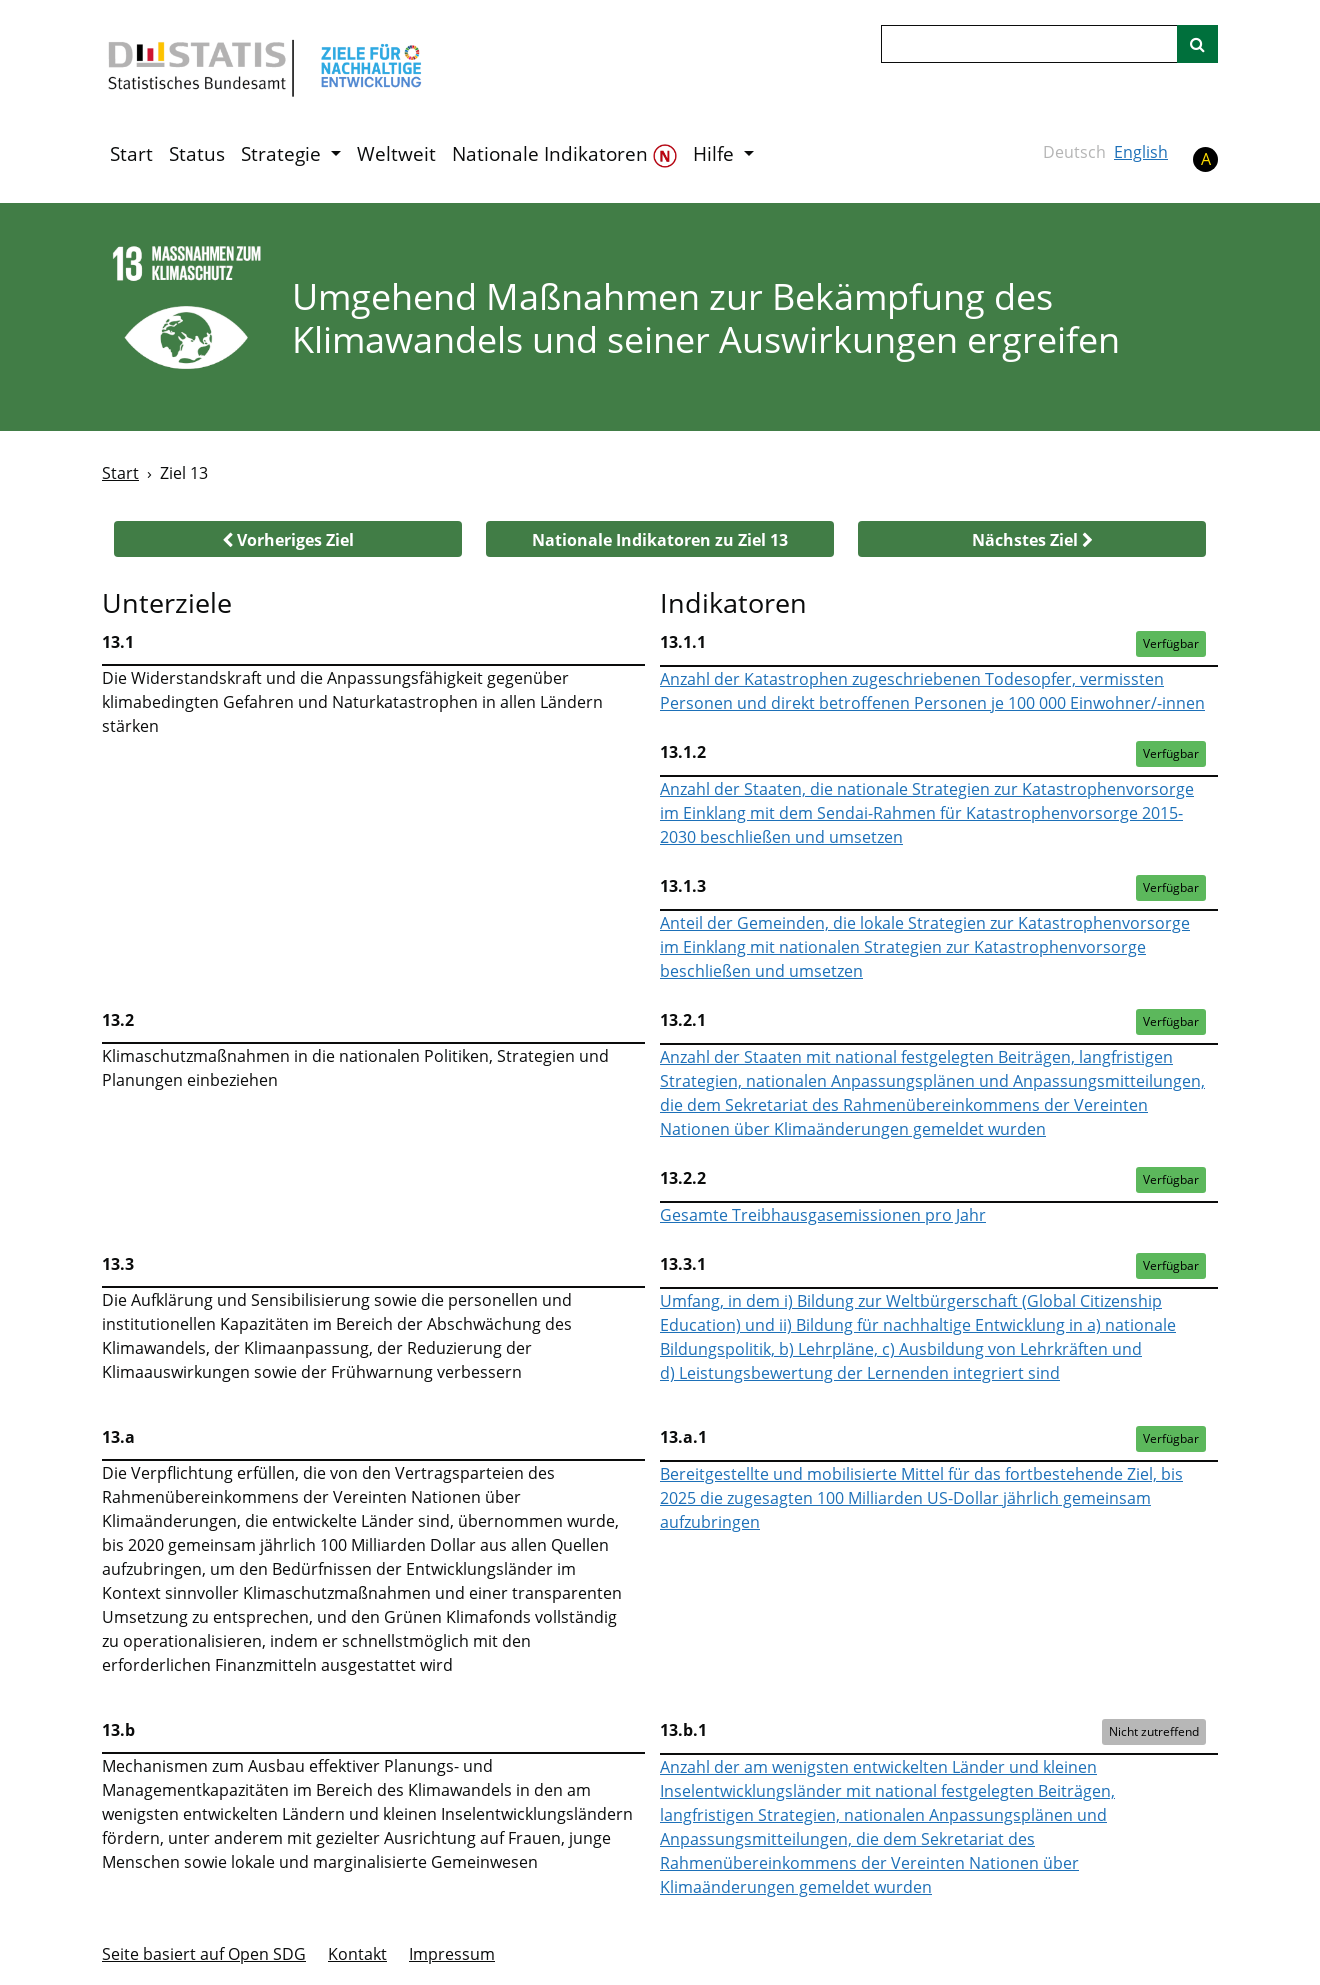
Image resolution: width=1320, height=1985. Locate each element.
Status (197, 154)
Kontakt (357, 1954)
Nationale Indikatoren (564, 154)
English (1141, 152)
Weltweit (396, 154)
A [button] (1206, 159)
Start (131, 154)
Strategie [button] (283, 154)
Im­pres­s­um (452, 1954)
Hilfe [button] (716, 154)
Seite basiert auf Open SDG (204, 1954)
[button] (288, 539)
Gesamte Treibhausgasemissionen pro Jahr (823, 1215)
